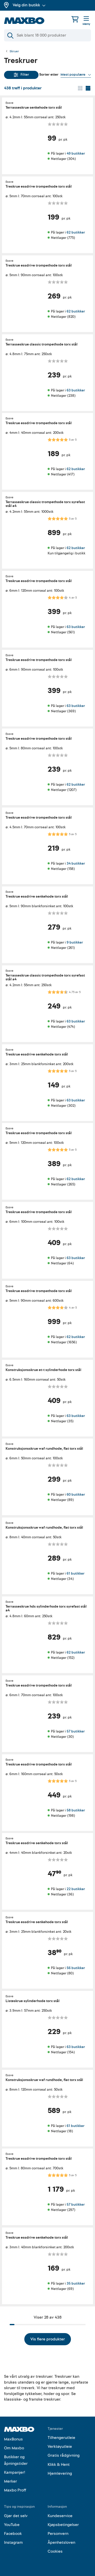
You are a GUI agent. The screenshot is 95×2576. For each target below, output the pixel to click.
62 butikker (76, 232)
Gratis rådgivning (64, 2455)
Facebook (13, 2533)
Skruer (14, 51)
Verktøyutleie (60, 2446)
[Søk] (47, 35)
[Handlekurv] (75, 19)
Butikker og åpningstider (16, 2460)
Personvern (58, 2533)
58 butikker (76, 1810)
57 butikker (76, 1731)
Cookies (55, 2551)
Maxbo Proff (15, 2490)
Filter (21, 74)
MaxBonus (13, 2439)
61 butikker (75, 1573)
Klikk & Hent (59, 2464)
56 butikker (76, 1968)
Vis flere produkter (47, 2339)
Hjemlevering (60, 2473)
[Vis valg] (76, 74)
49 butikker (76, 153)
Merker (10, 2481)
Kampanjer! (14, 2472)
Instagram (13, 2542)
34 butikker (76, 863)
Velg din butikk (29, 5)
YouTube (12, 2525)
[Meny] (86, 21)
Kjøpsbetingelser (63, 2525)
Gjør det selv (16, 2516)
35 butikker (76, 2283)
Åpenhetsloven (61, 2542)
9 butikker (75, 942)
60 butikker (76, 1494)
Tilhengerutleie (61, 2437)
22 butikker (76, 1889)
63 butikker (76, 390)
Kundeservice (60, 2516)
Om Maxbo (14, 2448)
